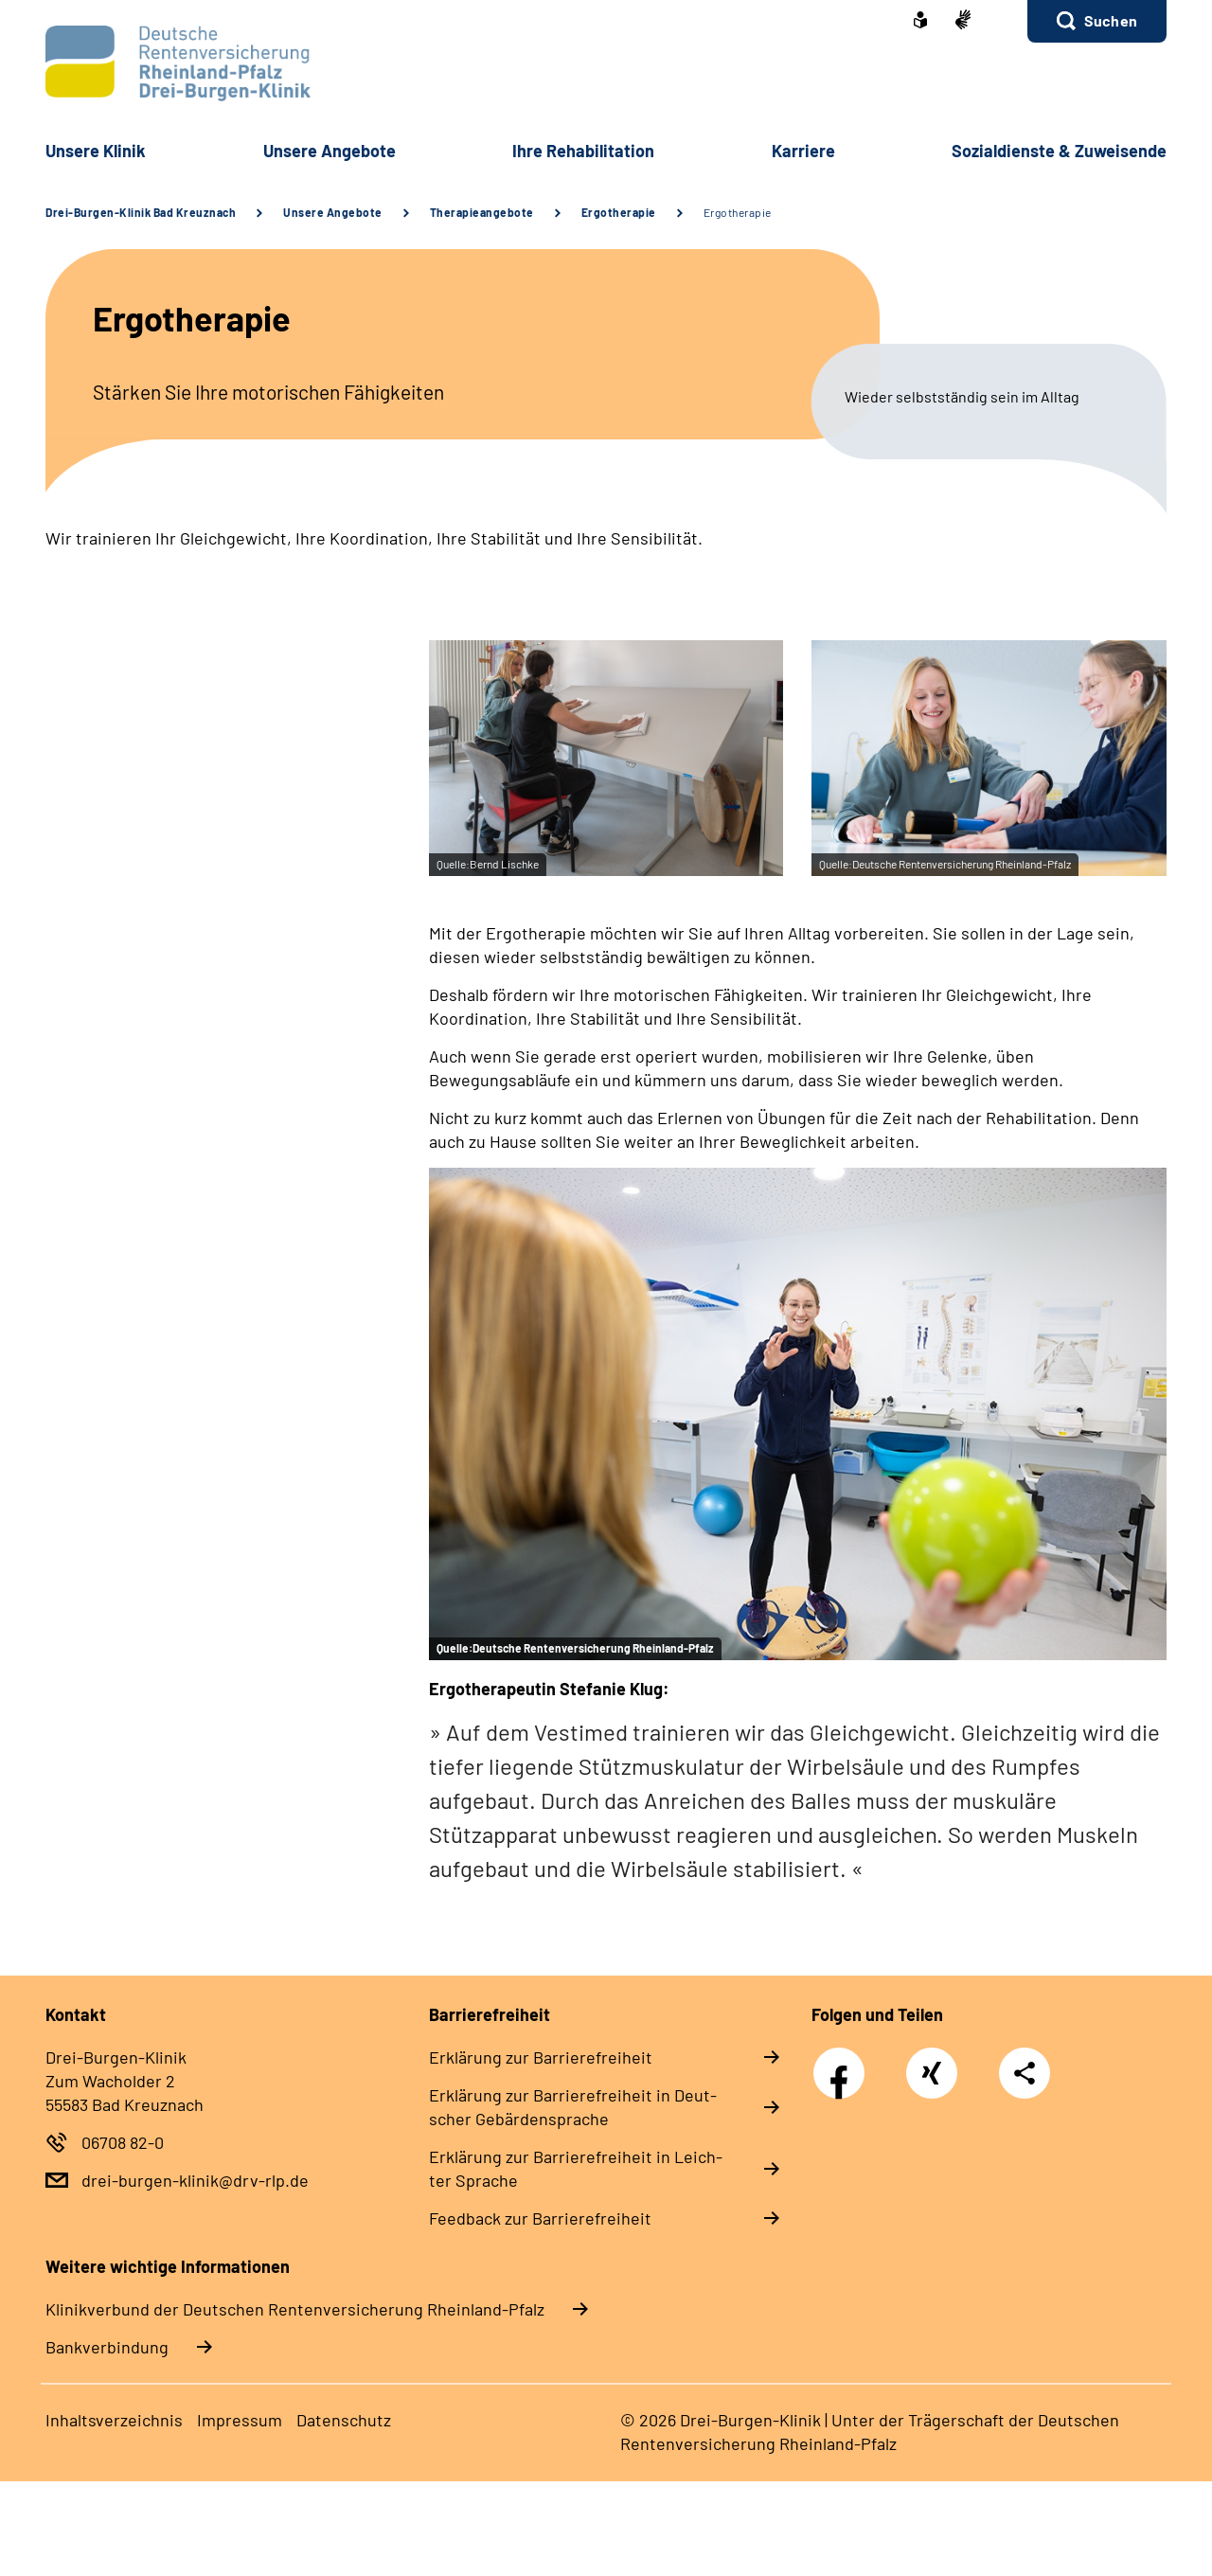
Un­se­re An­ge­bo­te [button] (329, 150)
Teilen (1024, 2073)
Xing (931, 2062)
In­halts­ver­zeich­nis (114, 2419)
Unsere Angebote (333, 212)
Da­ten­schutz (343, 2419)
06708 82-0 (122, 2142)
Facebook (843, 2062)
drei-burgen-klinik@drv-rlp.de (195, 2180)
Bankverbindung (107, 2346)
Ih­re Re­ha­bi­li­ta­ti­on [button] (583, 150)
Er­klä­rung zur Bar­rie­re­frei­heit (540, 2057)
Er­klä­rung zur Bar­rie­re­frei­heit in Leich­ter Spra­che (575, 2168)
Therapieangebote (482, 212)
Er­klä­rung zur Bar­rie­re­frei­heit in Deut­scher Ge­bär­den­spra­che (573, 2106)
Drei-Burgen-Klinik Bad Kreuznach (140, 212)
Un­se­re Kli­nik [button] (95, 150)
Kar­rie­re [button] (803, 150)
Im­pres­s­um (239, 2419)
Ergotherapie (618, 212)
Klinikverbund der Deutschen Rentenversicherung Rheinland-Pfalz (294, 2309)
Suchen (1110, 20)
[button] (1097, 21)
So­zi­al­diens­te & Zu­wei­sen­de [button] (1059, 150)
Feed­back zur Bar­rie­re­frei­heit (540, 2218)
